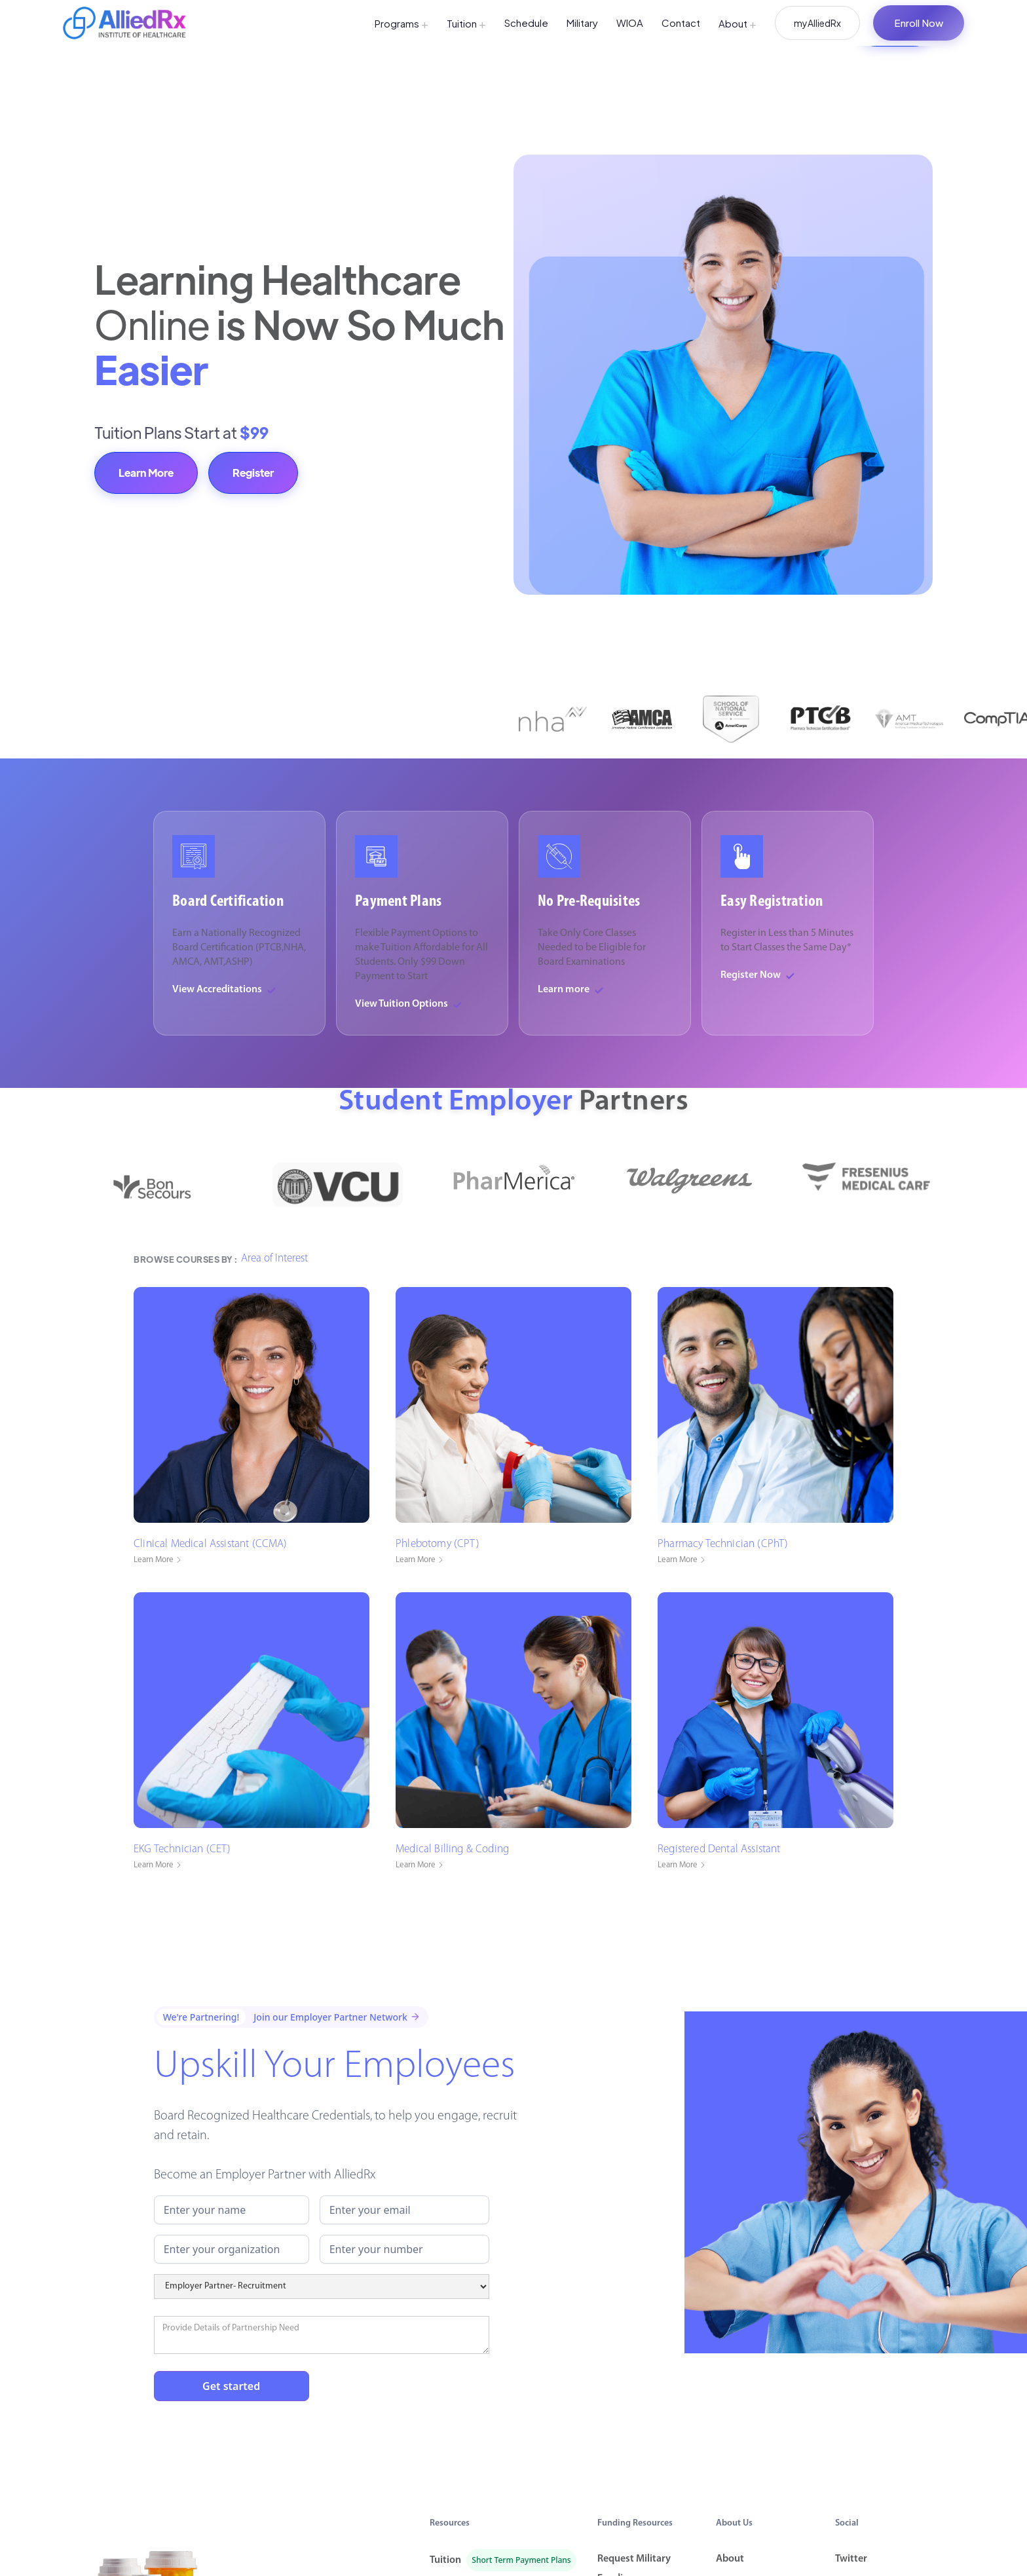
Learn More (146, 472)
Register (253, 472)
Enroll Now (918, 22)
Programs (401, 23)
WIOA (629, 22)
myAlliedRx (817, 23)
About (737, 23)
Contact (681, 22)
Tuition (466, 23)
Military (582, 22)
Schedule (526, 22)
